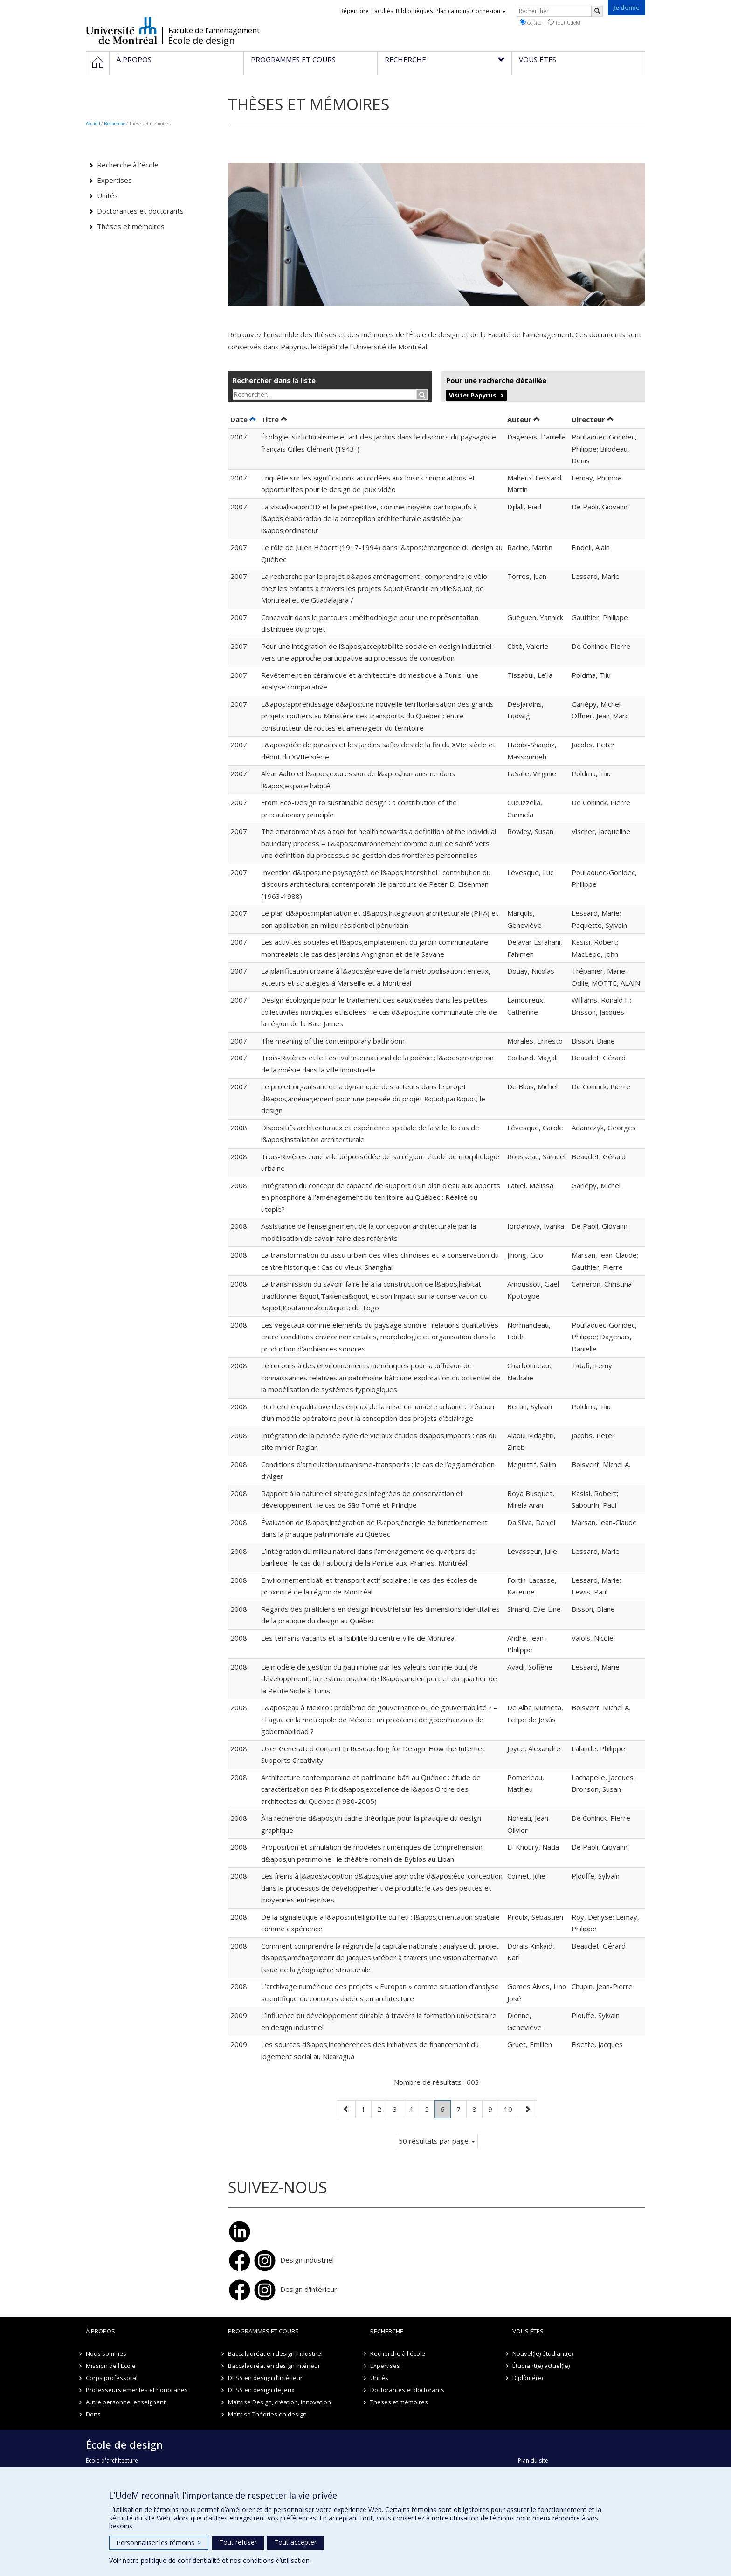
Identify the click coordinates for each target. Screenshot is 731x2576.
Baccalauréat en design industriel (275, 2353)
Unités (107, 195)
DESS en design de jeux (261, 2390)
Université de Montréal (121, 30)
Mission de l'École (111, 2365)
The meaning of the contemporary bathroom (333, 1040)
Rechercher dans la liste (274, 380)
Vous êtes (528, 2331)
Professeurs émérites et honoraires (137, 2390)
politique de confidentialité (180, 2560)
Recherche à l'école (128, 164)
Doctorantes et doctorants (140, 211)
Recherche (114, 123)
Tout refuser (238, 2542)
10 (510, 2108)
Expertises (114, 180)
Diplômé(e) (527, 2378)
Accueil (93, 123)
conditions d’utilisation (276, 2560)
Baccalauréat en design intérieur (274, 2365)
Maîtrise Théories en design (267, 2414)
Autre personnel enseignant (126, 2402)
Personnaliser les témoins (159, 2542)
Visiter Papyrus (472, 395)
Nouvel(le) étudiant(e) (542, 2353)
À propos (100, 2331)
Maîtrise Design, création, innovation (279, 2402)
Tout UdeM (564, 22)
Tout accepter (295, 2542)
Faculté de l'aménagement (214, 30)
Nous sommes (106, 2353)
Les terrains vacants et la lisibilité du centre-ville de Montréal (358, 1638)
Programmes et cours (263, 2331)
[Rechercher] (597, 11)
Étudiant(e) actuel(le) (541, 2365)
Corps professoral (112, 2378)
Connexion (489, 11)
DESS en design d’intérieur (265, 2378)
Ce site (530, 22)
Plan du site (533, 2461)
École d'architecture (112, 2461)
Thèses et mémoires (131, 226)
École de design (201, 40)
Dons (93, 2414)
